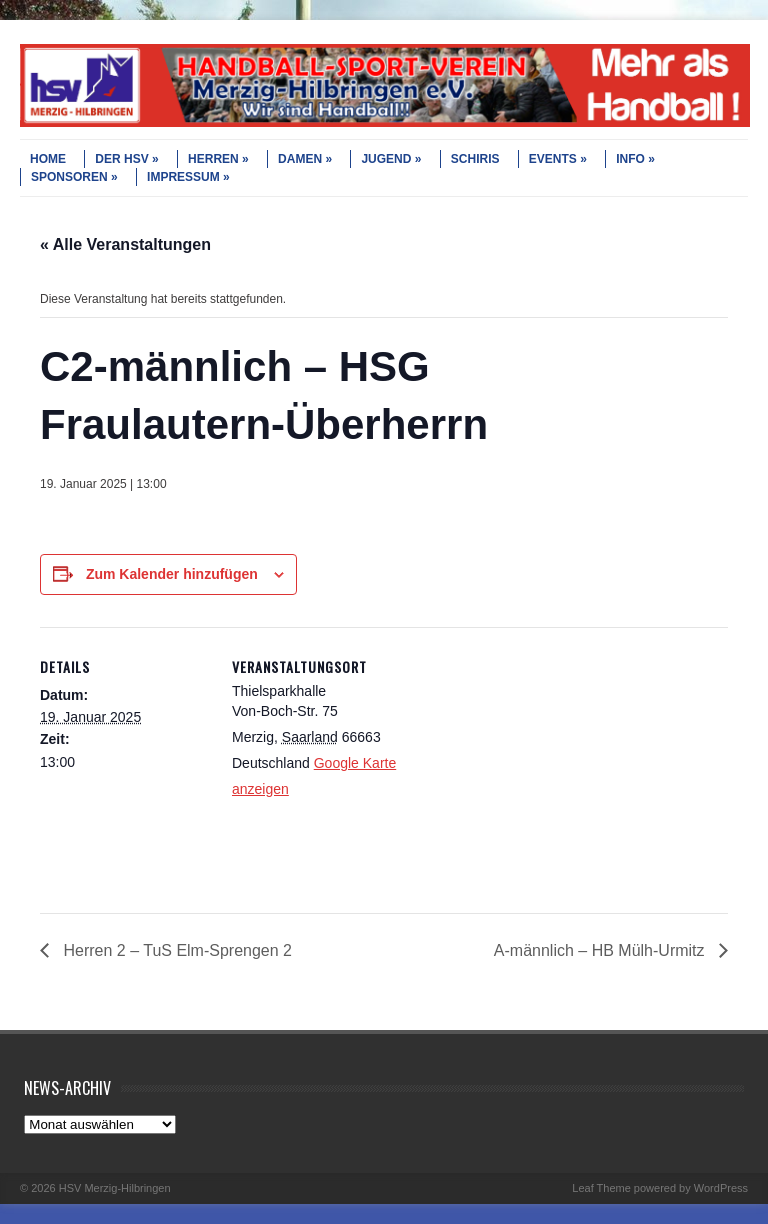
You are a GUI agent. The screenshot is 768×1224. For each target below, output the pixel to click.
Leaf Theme (601, 1188)
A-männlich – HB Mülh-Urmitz (601, 950)
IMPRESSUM (188, 177)
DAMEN (305, 159)
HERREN (218, 159)
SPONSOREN (74, 177)
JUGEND (391, 159)
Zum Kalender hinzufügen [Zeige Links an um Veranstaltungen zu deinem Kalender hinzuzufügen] (172, 574)
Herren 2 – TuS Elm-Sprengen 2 (175, 950)
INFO (635, 159)
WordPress (721, 1188)
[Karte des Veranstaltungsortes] (529, 765)
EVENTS (558, 159)
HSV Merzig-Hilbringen (115, 1188)
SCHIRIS (475, 159)
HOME (48, 159)
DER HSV (126, 159)
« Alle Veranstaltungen (125, 244)
